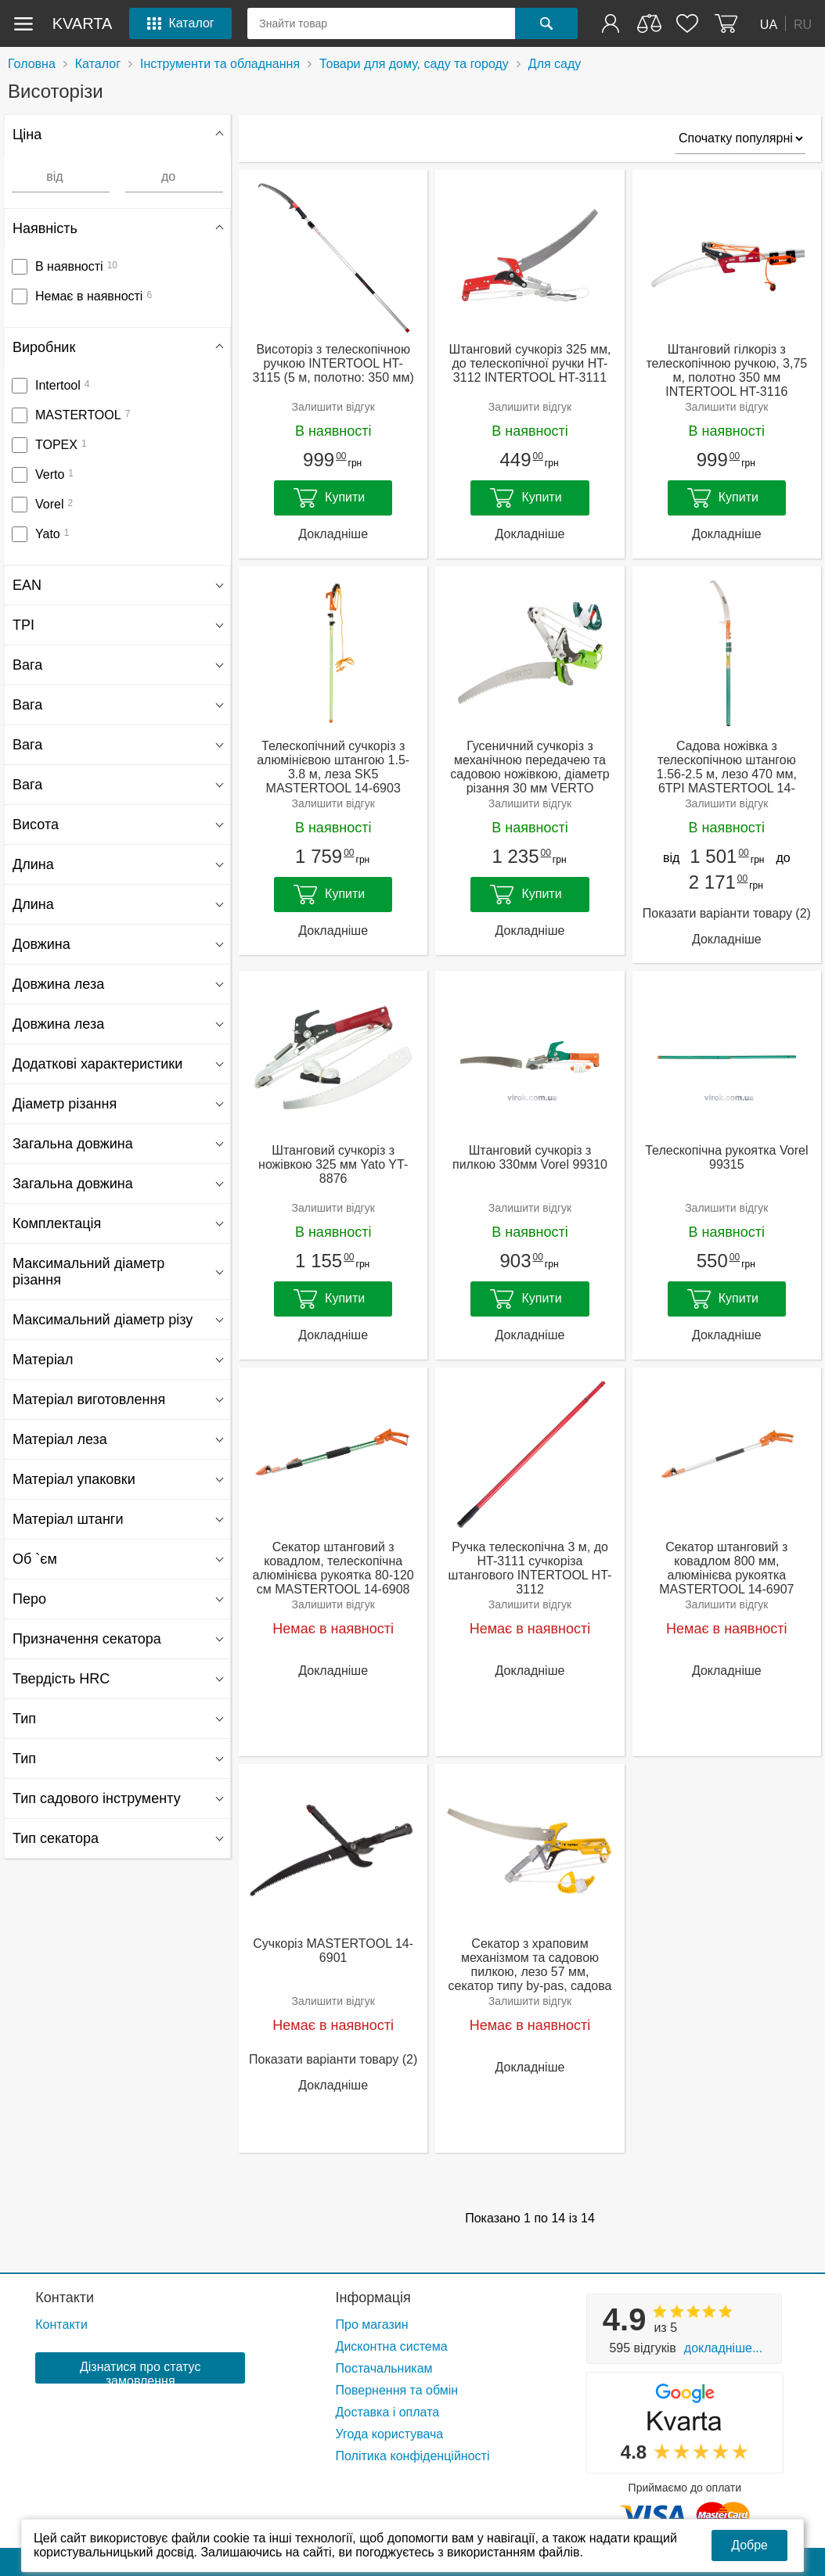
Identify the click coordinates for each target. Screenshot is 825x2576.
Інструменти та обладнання (220, 63)
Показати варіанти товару (727, 913)
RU (803, 24)
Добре (749, 2545)
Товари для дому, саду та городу (414, 63)
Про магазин (372, 2324)
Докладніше (333, 534)
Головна (32, 63)
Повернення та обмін (397, 2390)
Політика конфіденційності (413, 2456)
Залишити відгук (332, 407)
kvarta (82, 23)
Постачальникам (384, 2368)
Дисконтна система (392, 2346)
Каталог (98, 63)
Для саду (555, 63)
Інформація (373, 2297)
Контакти (64, 2297)
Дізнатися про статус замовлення (140, 2372)
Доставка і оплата (388, 2412)
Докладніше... (723, 2348)
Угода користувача (390, 2434)
